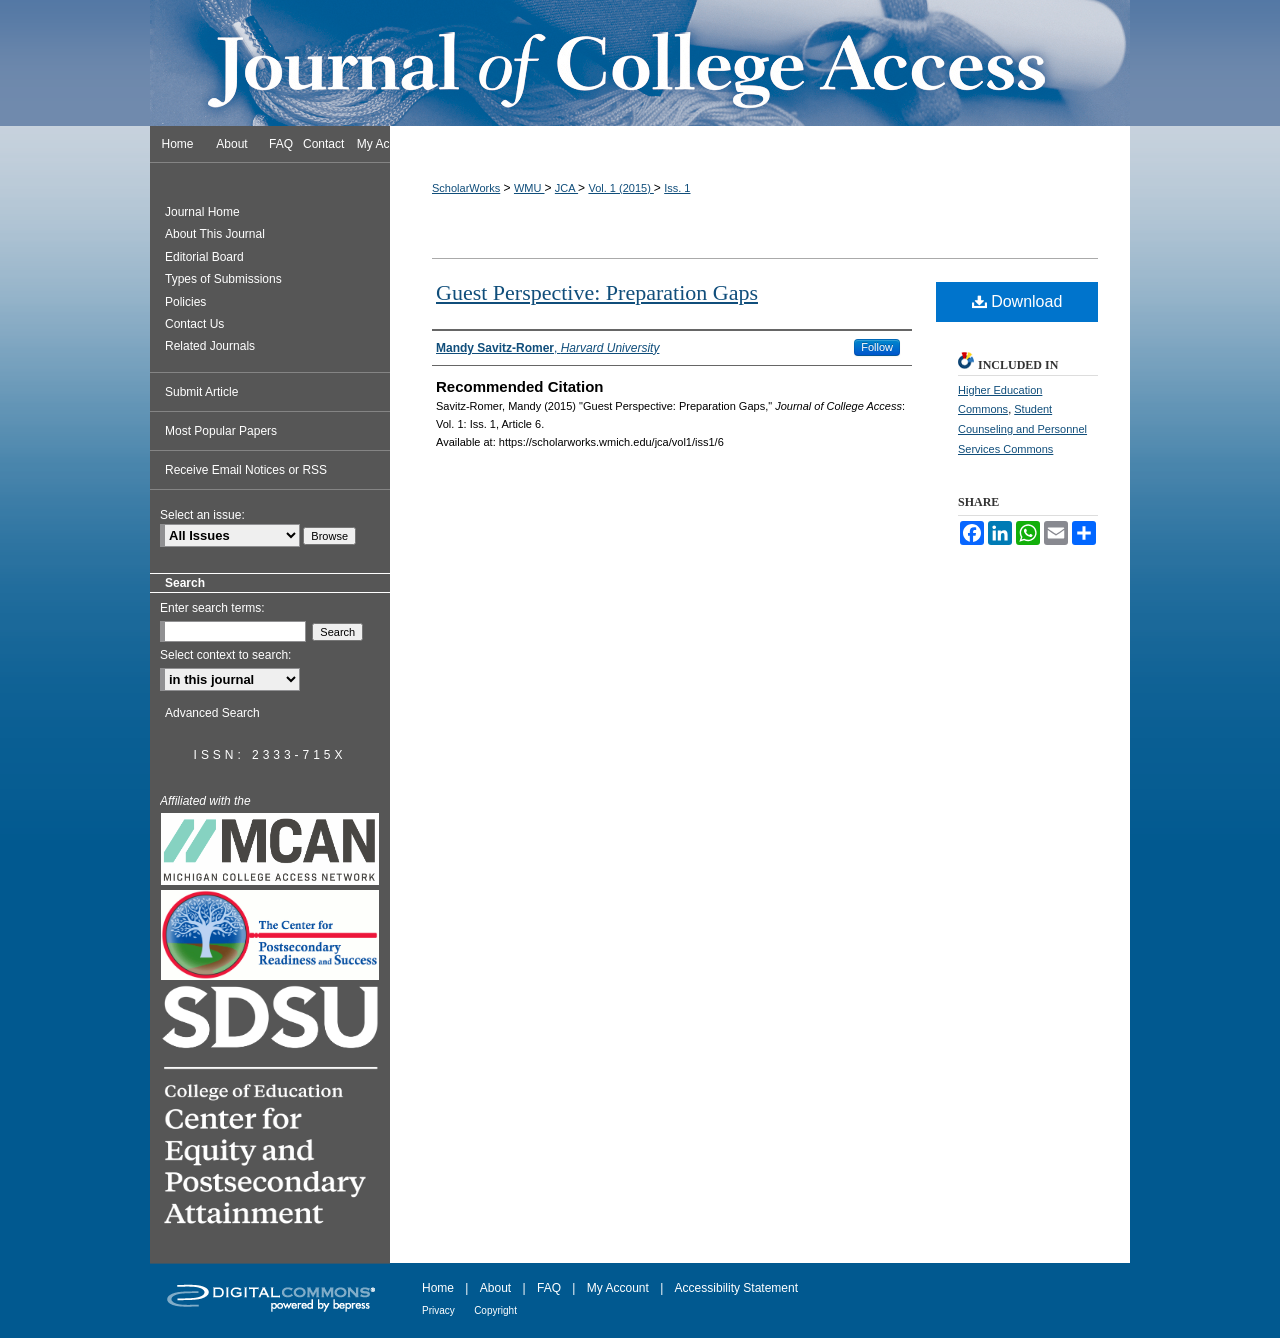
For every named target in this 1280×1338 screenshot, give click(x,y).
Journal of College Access (640, 63)
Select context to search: (225, 655)
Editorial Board (204, 257)
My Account (618, 1288)
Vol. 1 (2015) (620, 188)
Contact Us (194, 324)
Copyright (495, 1310)
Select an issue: (202, 515)
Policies (185, 302)
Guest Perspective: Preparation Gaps (597, 292)
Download (1017, 301)
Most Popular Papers (221, 431)
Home (438, 1288)
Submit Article (201, 392)
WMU (529, 188)
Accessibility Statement (736, 1288)
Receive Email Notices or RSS (246, 470)
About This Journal (215, 234)
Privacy (438, 1310)
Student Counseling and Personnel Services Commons (1022, 429)
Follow (877, 347)
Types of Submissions (223, 279)
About (495, 1288)
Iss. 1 (677, 188)
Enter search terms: (212, 608)
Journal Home (202, 212)
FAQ (549, 1288)
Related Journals (210, 346)
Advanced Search (212, 713)
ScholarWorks (466, 188)
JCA (566, 188)
